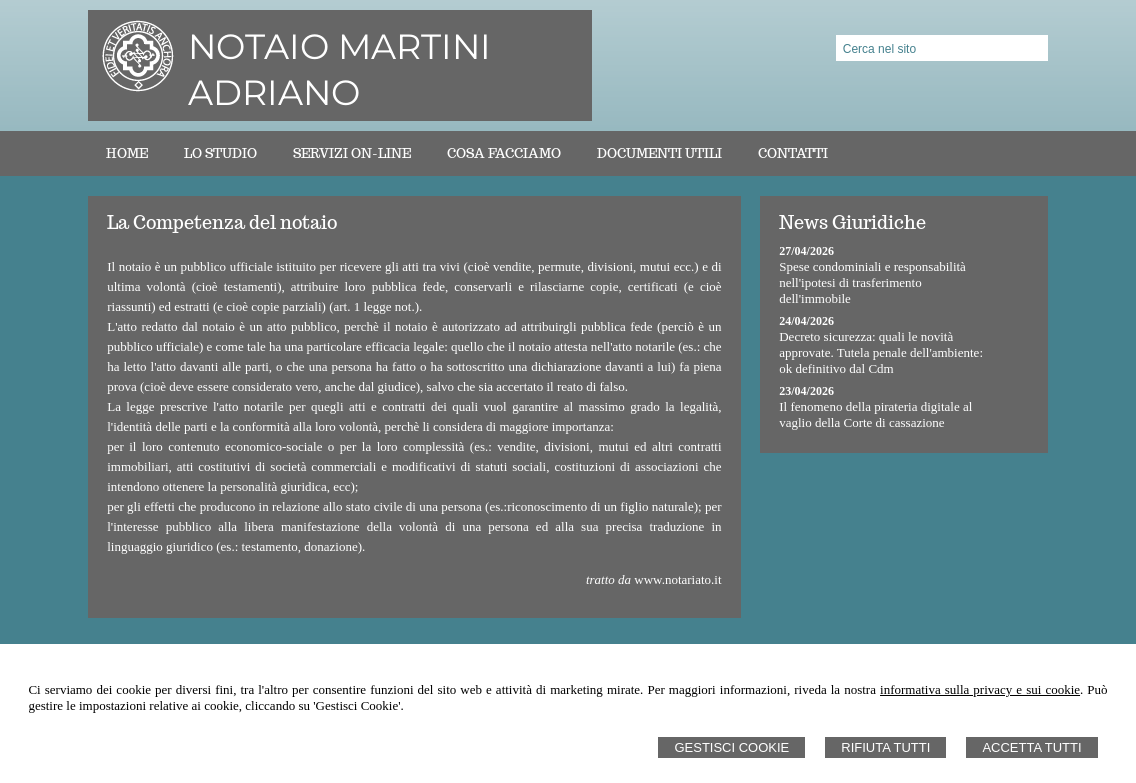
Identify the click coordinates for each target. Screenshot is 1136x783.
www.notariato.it (677, 579)
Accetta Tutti (1031, 747)
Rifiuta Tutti (885, 747)
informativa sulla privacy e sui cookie (980, 689)
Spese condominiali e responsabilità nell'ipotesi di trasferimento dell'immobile (872, 282)
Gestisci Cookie (731, 747)
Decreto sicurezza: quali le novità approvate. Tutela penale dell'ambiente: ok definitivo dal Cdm (881, 352)
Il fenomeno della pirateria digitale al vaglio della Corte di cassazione (875, 414)
